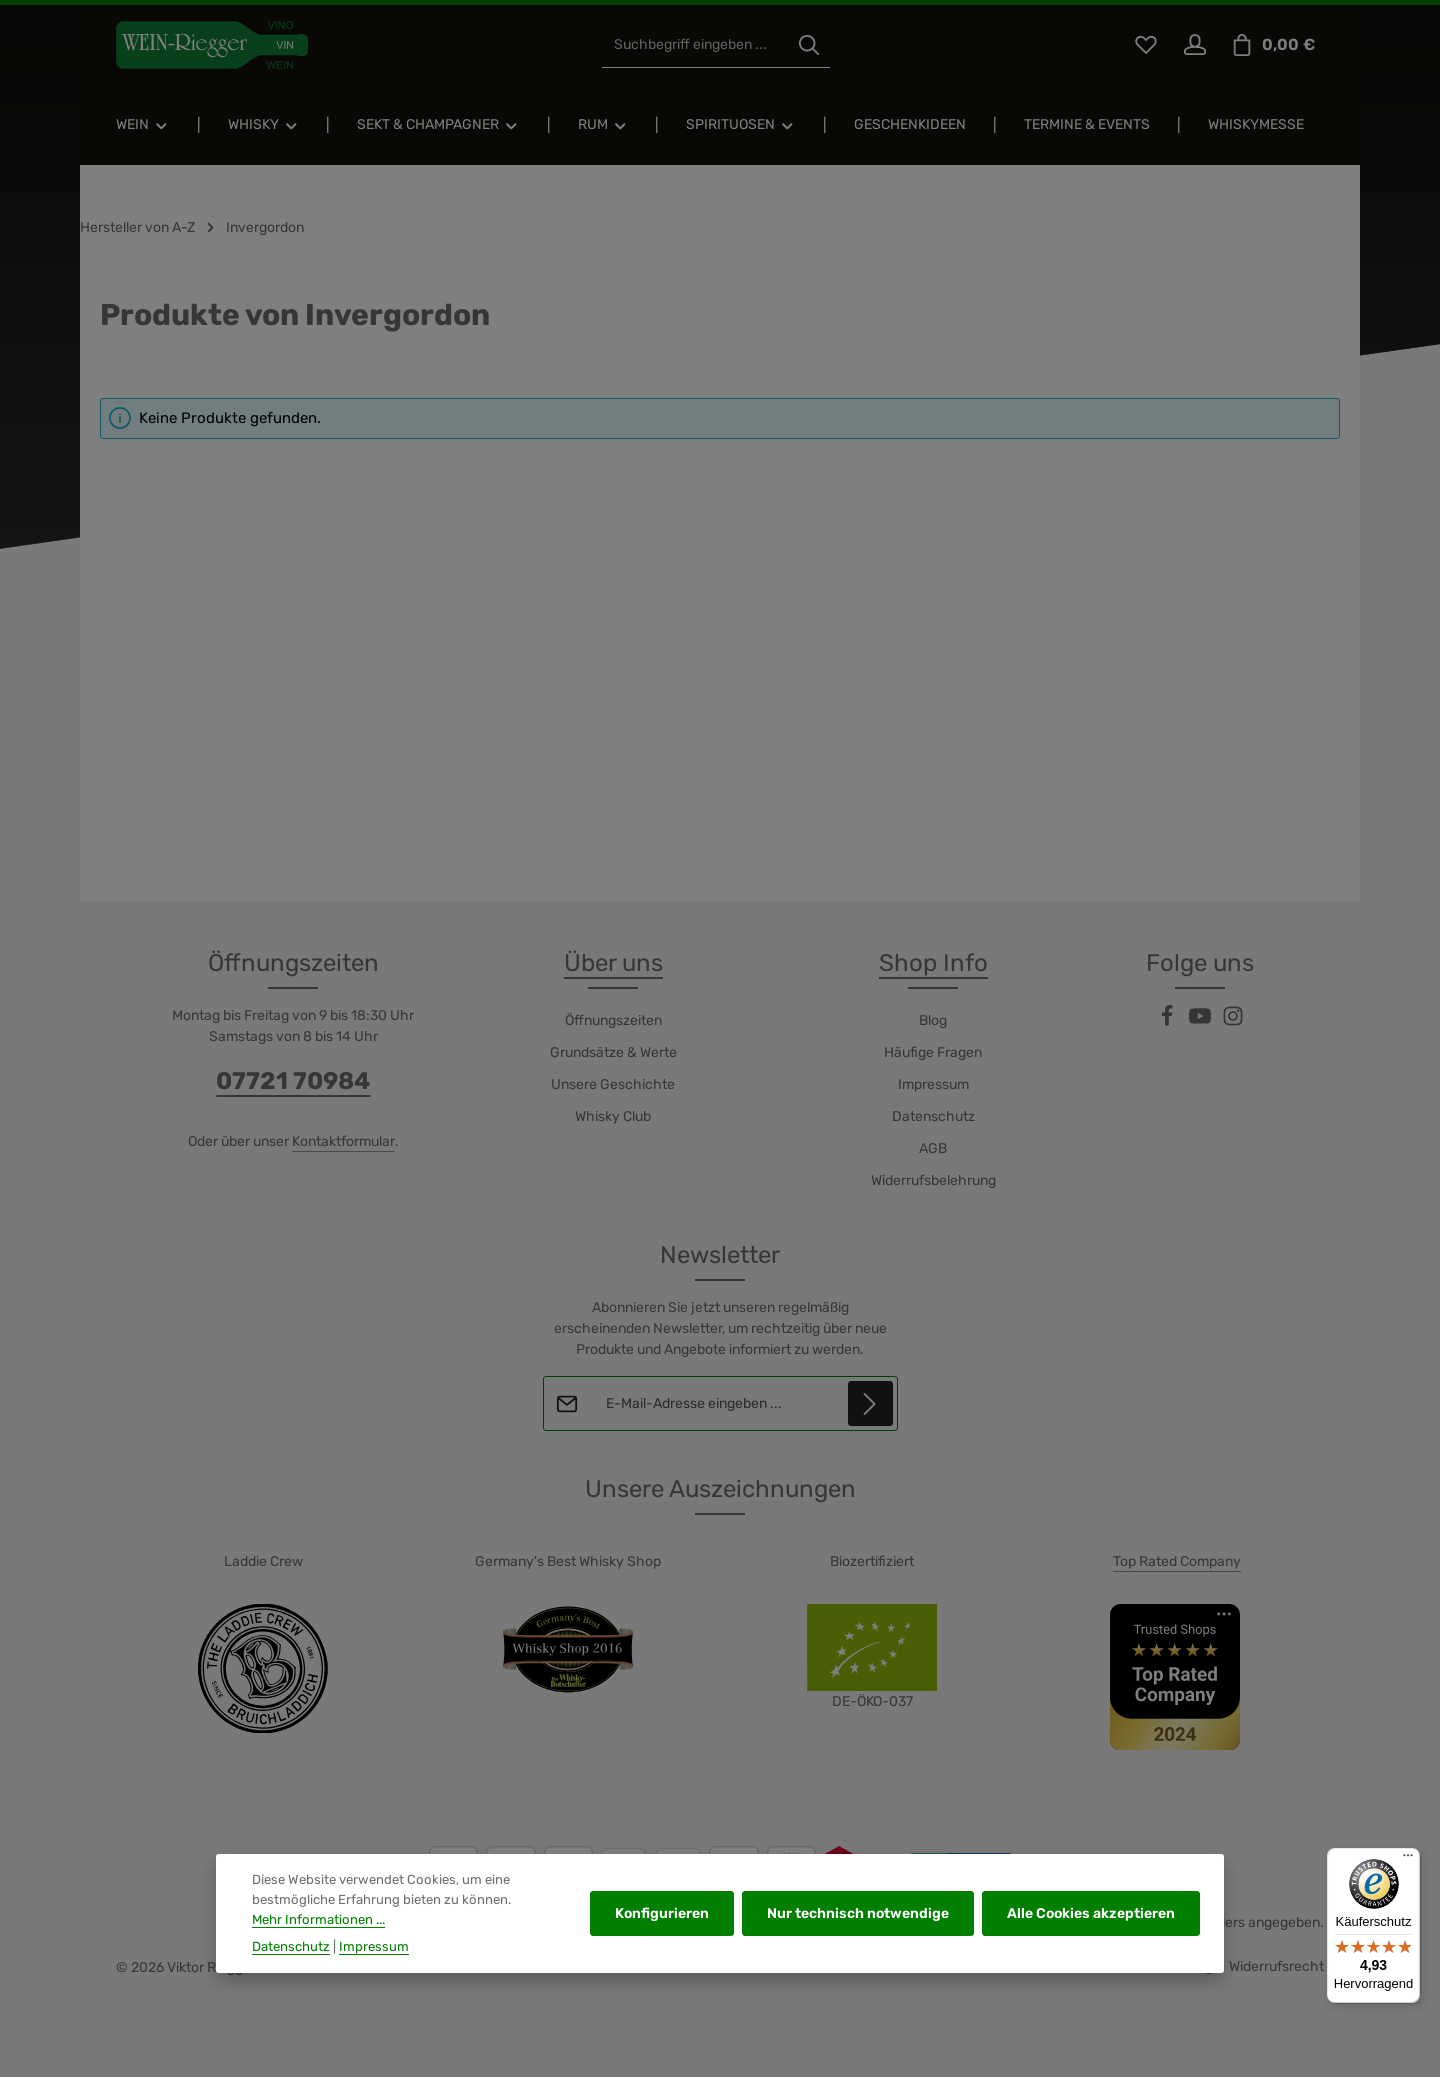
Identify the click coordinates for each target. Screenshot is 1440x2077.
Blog (933, 1020)
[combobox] (695, 45)
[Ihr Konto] (1194, 45)
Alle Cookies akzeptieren (1091, 1939)
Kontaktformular (343, 1141)
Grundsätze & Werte (613, 1052)
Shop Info (933, 963)
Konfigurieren (662, 1939)
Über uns (613, 963)
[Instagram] (1233, 1022)
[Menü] (1408, 1860)
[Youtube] (1201, 1022)
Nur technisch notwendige (858, 1939)
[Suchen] (809, 45)
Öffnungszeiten (613, 1020)
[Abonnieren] (869, 1403)
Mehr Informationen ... (318, 1944)
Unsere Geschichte (613, 1084)
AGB (933, 1148)
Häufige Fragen (933, 1052)
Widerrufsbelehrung (933, 1180)
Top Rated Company (1177, 1561)
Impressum (933, 1084)
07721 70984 (293, 1081)
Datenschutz (933, 1116)
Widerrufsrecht (1276, 1966)
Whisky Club (613, 1116)
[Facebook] (1168, 1022)
